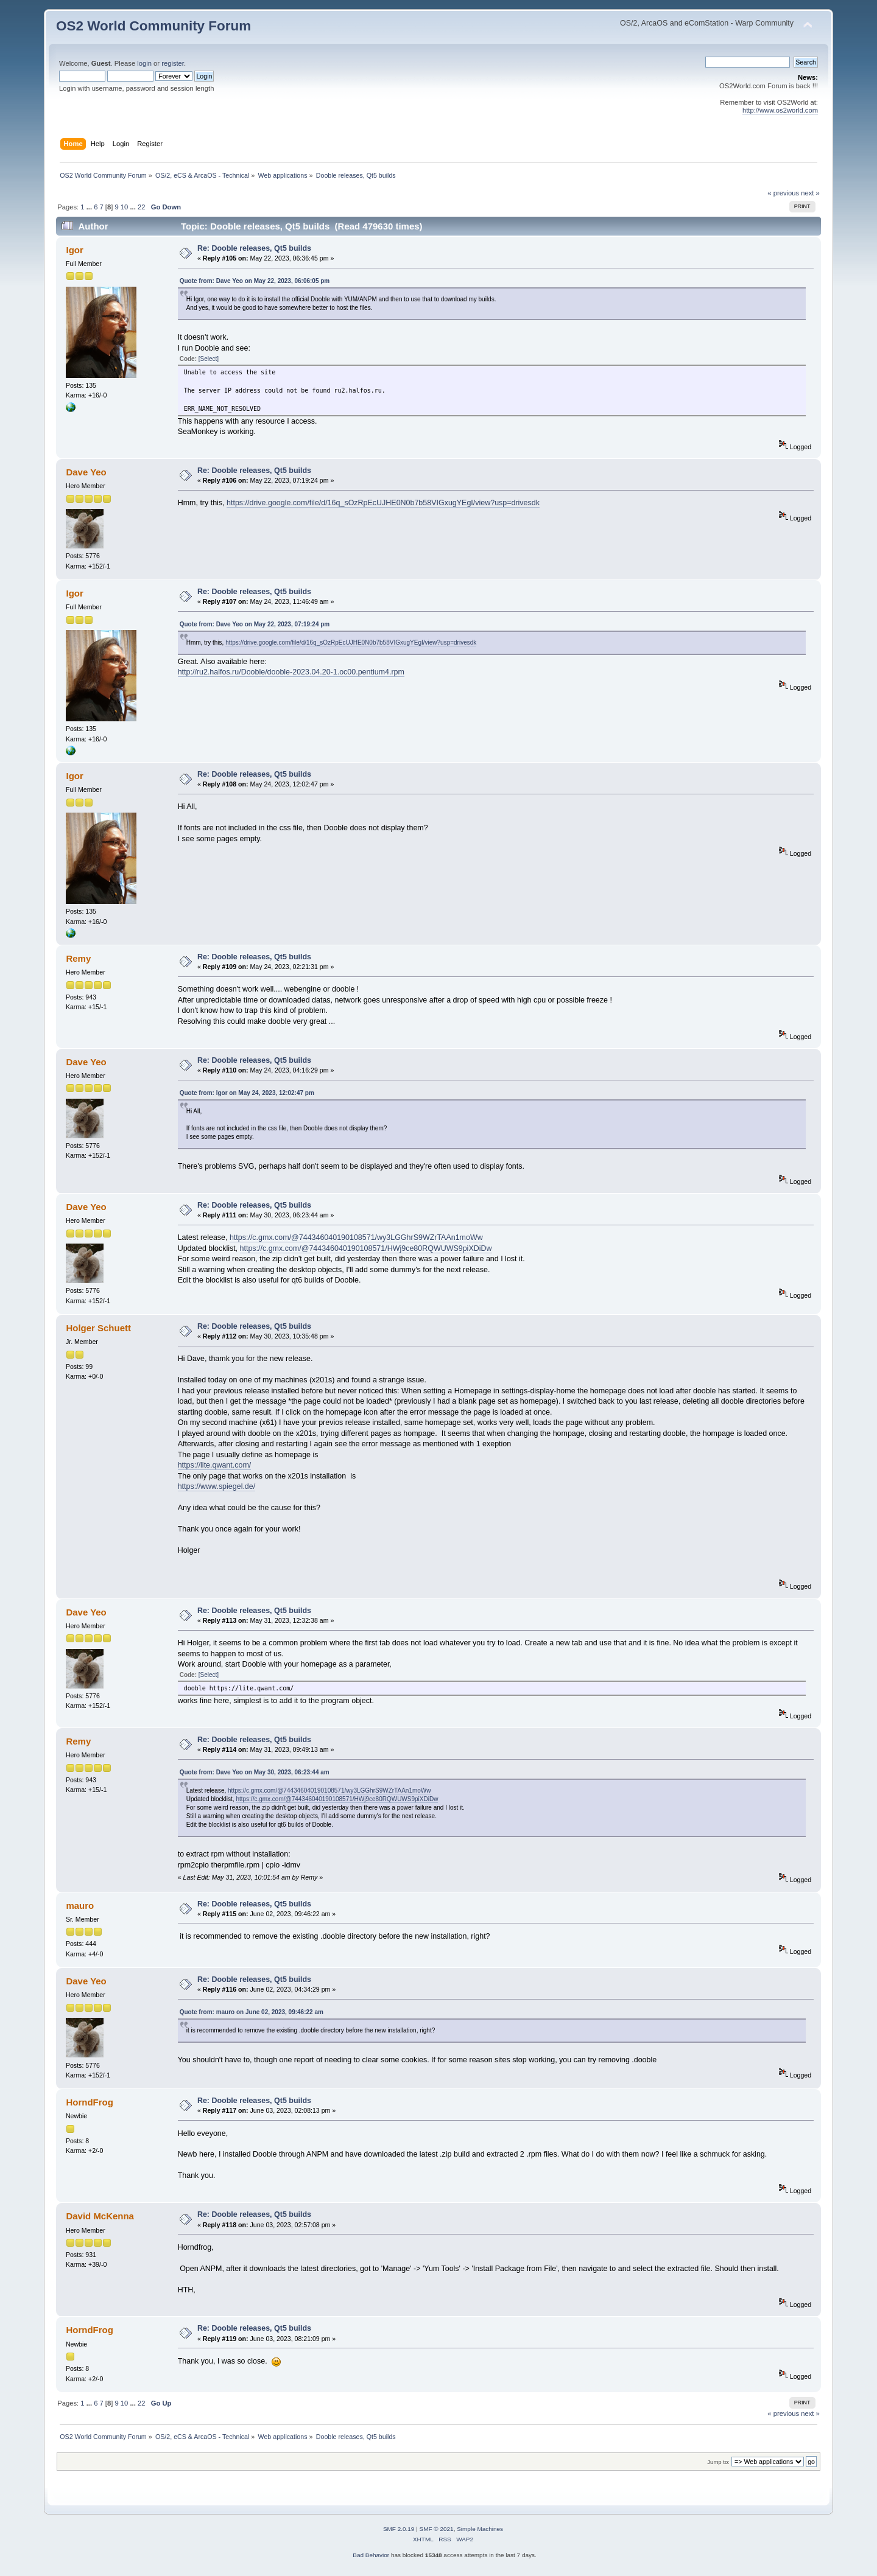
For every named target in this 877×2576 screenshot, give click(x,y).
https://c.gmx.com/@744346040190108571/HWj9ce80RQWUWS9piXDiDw (366, 1248)
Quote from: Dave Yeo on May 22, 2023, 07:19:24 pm (255, 624)
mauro (80, 1905)
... (90, 207)
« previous (783, 193)
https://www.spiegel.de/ (217, 1486)
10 (124, 207)
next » (810, 193)
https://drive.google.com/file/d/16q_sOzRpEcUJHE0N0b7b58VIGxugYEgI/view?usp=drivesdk (383, 503)
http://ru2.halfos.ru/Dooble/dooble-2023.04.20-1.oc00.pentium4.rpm (291, 672)
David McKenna (99, 2216)
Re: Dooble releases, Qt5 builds (254, 248)
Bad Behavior (371, 2555)
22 (141, 207)
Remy (78, 958)
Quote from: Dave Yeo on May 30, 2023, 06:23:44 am (254, 1772)
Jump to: (718, 2462)
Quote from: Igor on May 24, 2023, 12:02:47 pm (247, 1093)
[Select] (209, 358)
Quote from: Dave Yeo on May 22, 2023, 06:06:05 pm (255, 281)
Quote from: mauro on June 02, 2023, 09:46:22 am (251, 2012)
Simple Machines (480, 2528)
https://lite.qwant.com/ (215, 1465)
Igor (74, 250)
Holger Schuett (98, 1328)
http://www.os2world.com (780, 110)
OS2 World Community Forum (153, 25)
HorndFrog (89, 2102)
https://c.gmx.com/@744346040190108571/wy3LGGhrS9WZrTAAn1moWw (356, 1237)
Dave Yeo (86, 472)
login (144, 63)
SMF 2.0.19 (399, 2528)
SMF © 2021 (437, 2528)
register (172, 63)
